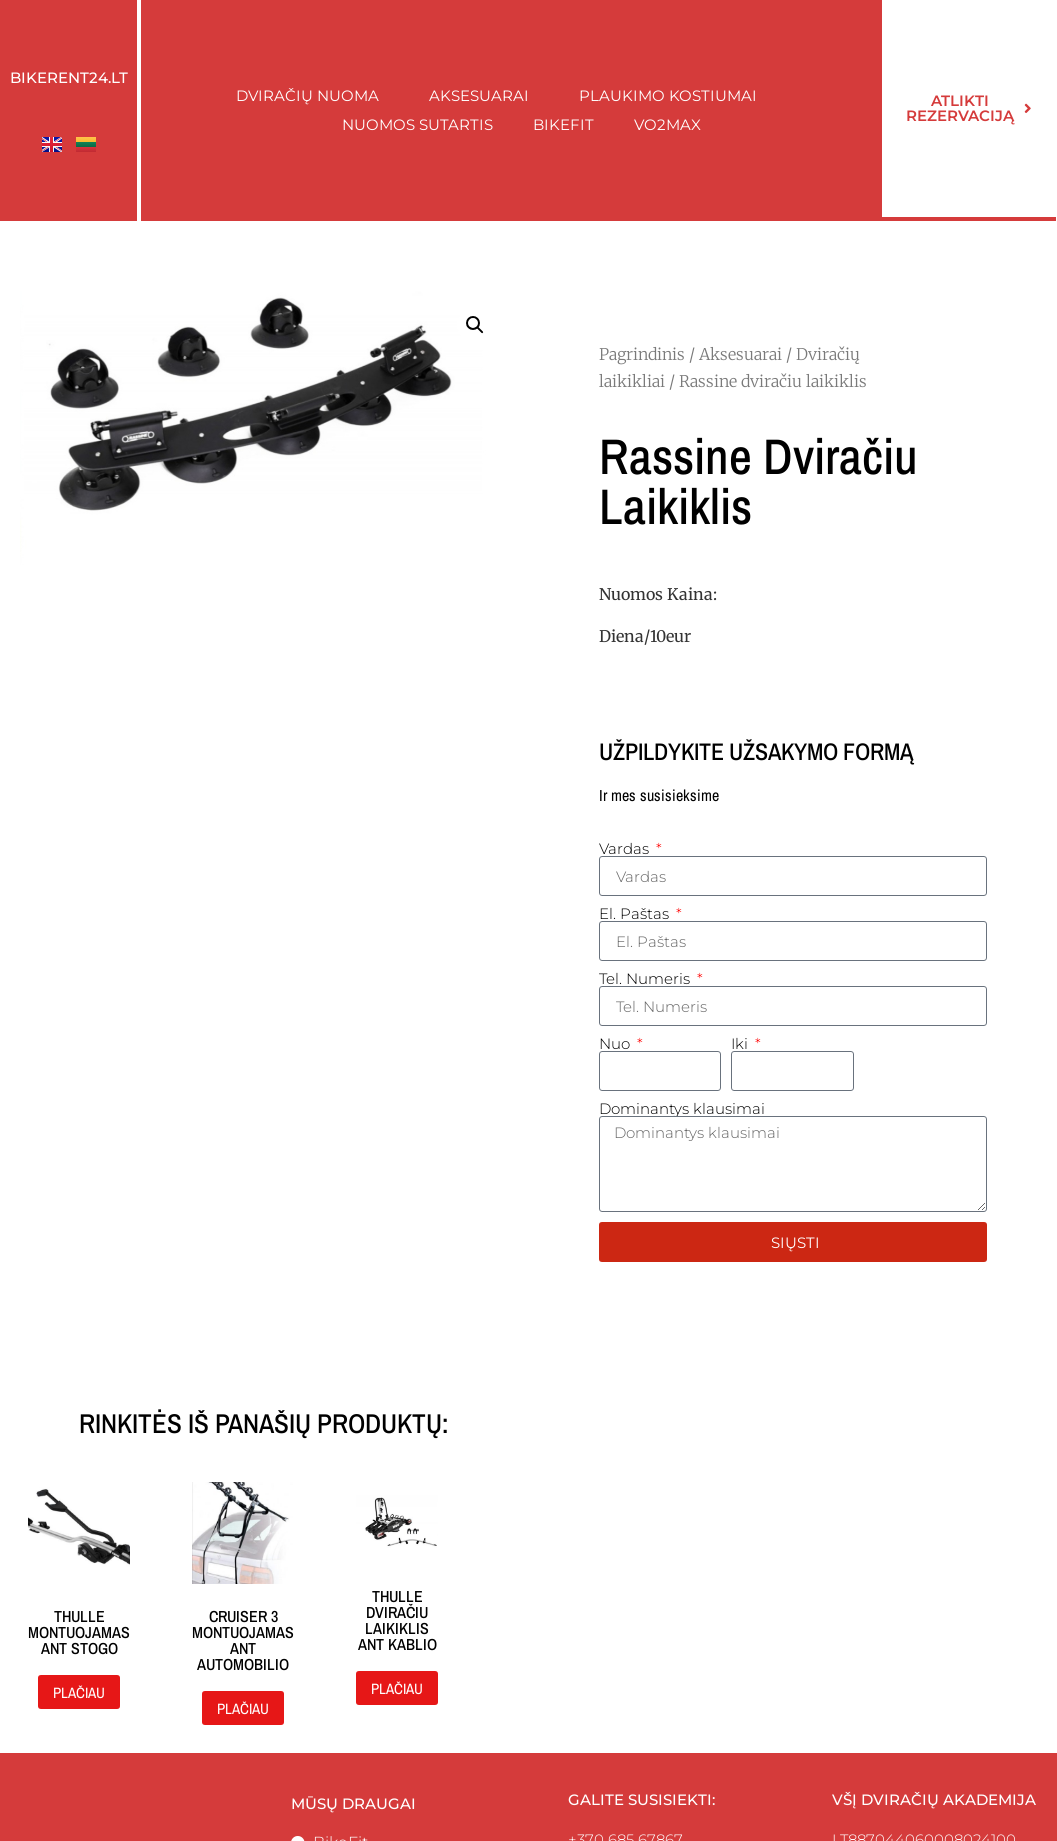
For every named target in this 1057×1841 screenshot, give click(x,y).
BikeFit (563, 124)
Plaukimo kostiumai (673, 96)
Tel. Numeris (646, 978)
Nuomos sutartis (417, 124)
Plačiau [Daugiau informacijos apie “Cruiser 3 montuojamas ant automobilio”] (243, 1708)
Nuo (616, 1043)
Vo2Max (667, 124)
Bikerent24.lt (69, 77)
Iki (741, 1043)
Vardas (626, 848)
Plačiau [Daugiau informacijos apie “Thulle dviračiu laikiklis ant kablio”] (397, 1688)
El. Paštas (636, 913)
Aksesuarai (484, 96)
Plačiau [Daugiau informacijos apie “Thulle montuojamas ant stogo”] (79, 1692)
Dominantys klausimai (682, 1108)
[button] (475, 325)
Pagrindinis (642, 354)
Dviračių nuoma (312, 96)
